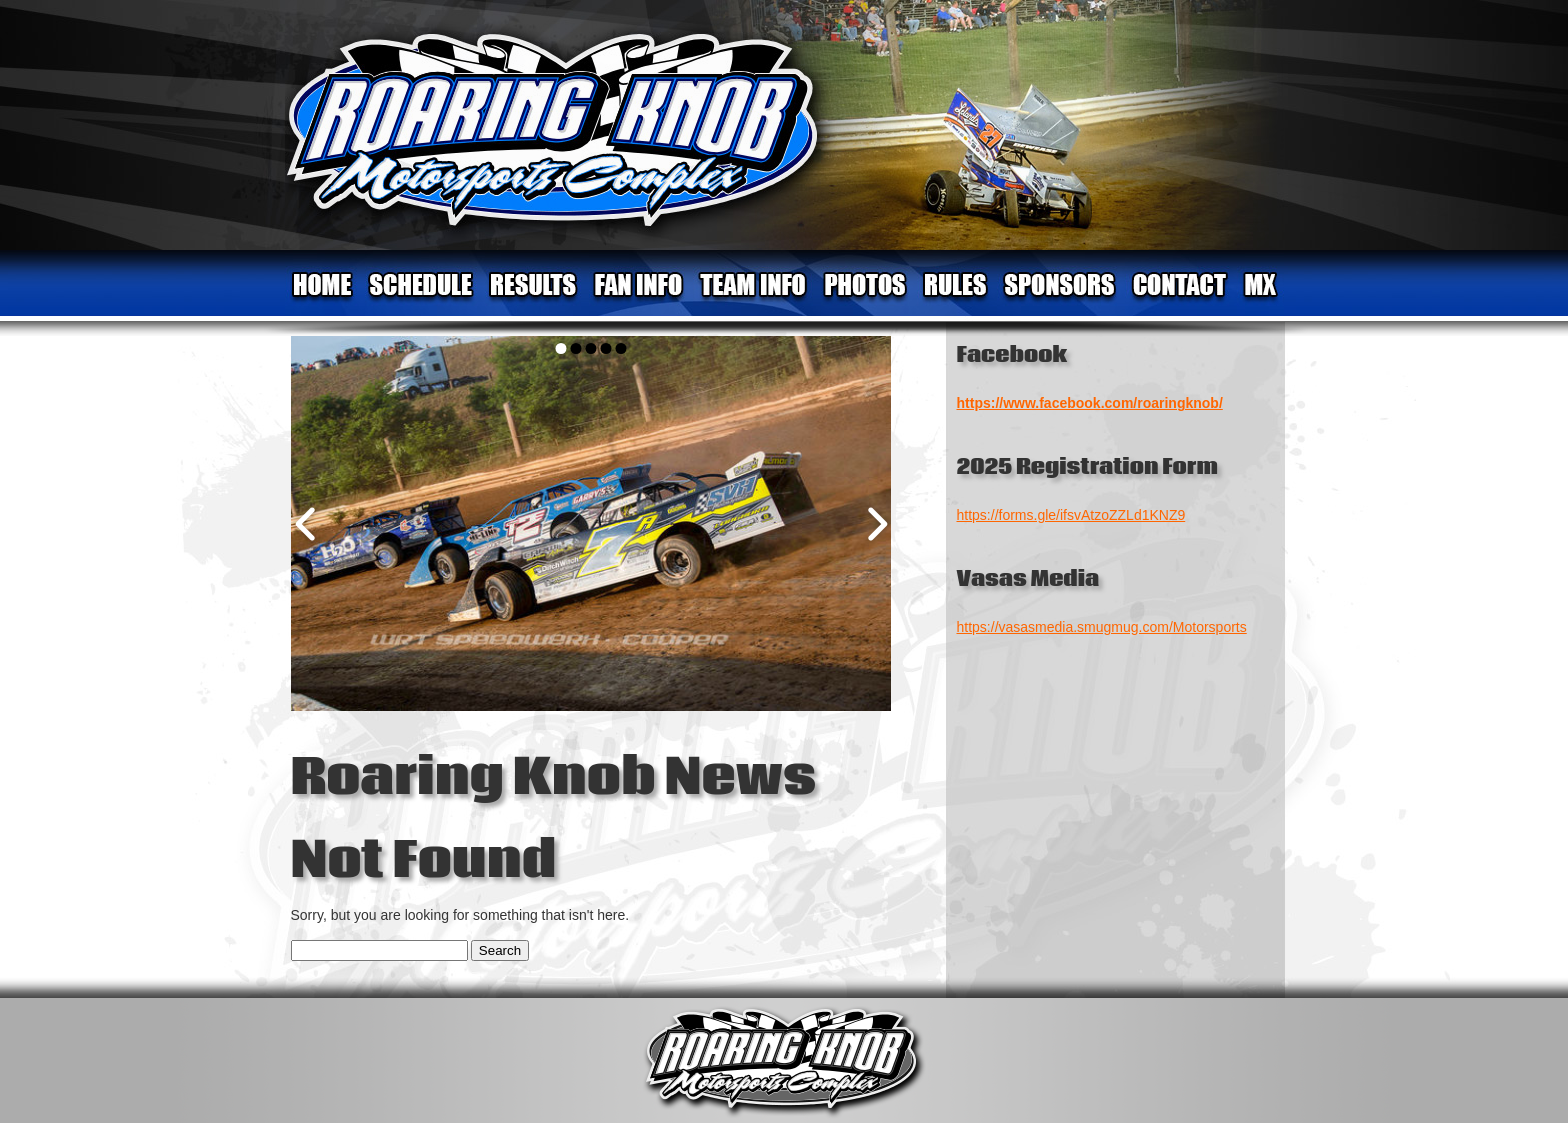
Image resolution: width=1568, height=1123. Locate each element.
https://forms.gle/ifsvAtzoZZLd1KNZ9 (1071, 515)
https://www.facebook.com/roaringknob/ (1090, 403)
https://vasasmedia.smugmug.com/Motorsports (1102, 627)
